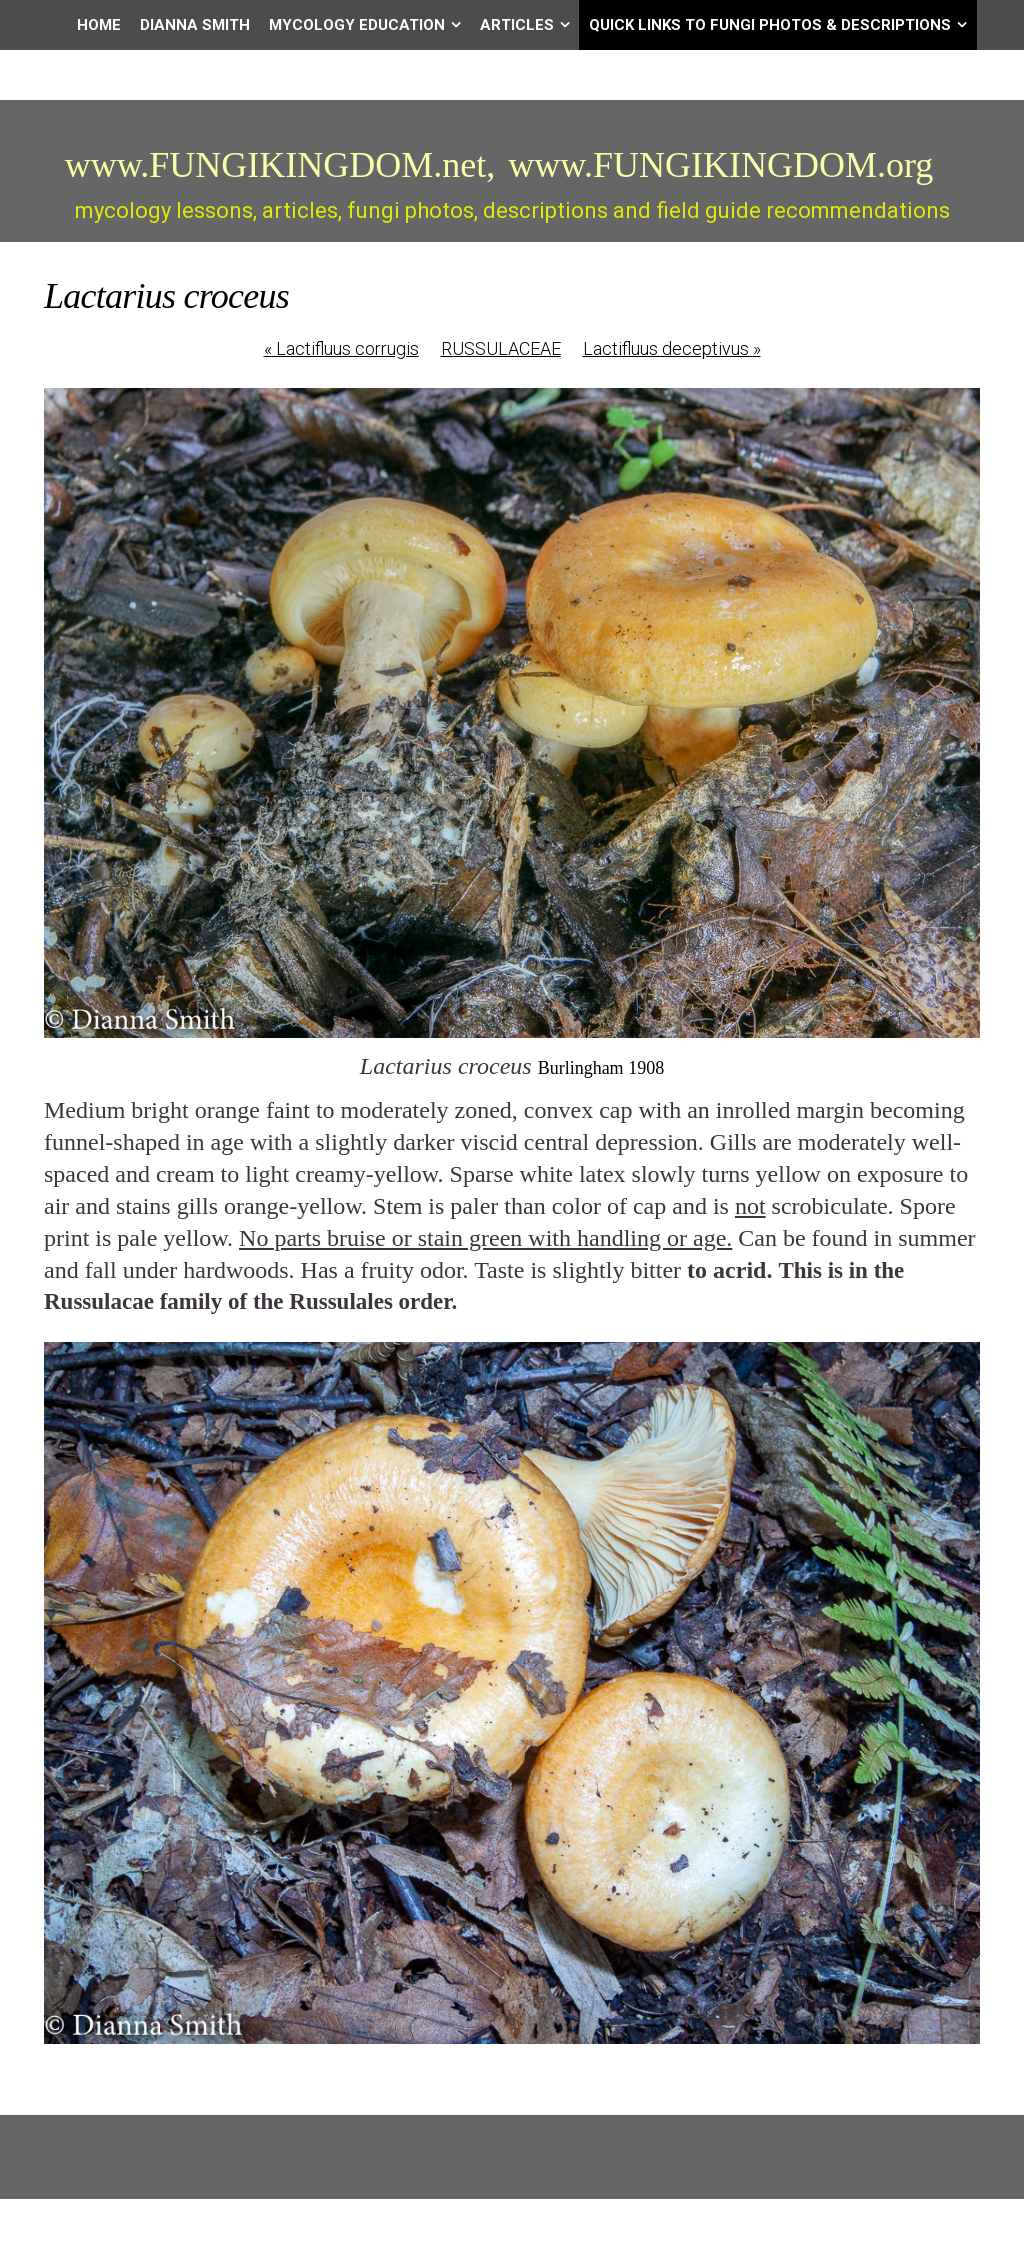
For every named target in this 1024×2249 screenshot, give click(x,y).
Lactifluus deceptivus (672, 348)
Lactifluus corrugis (341, 348)
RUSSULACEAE (501, 348)
